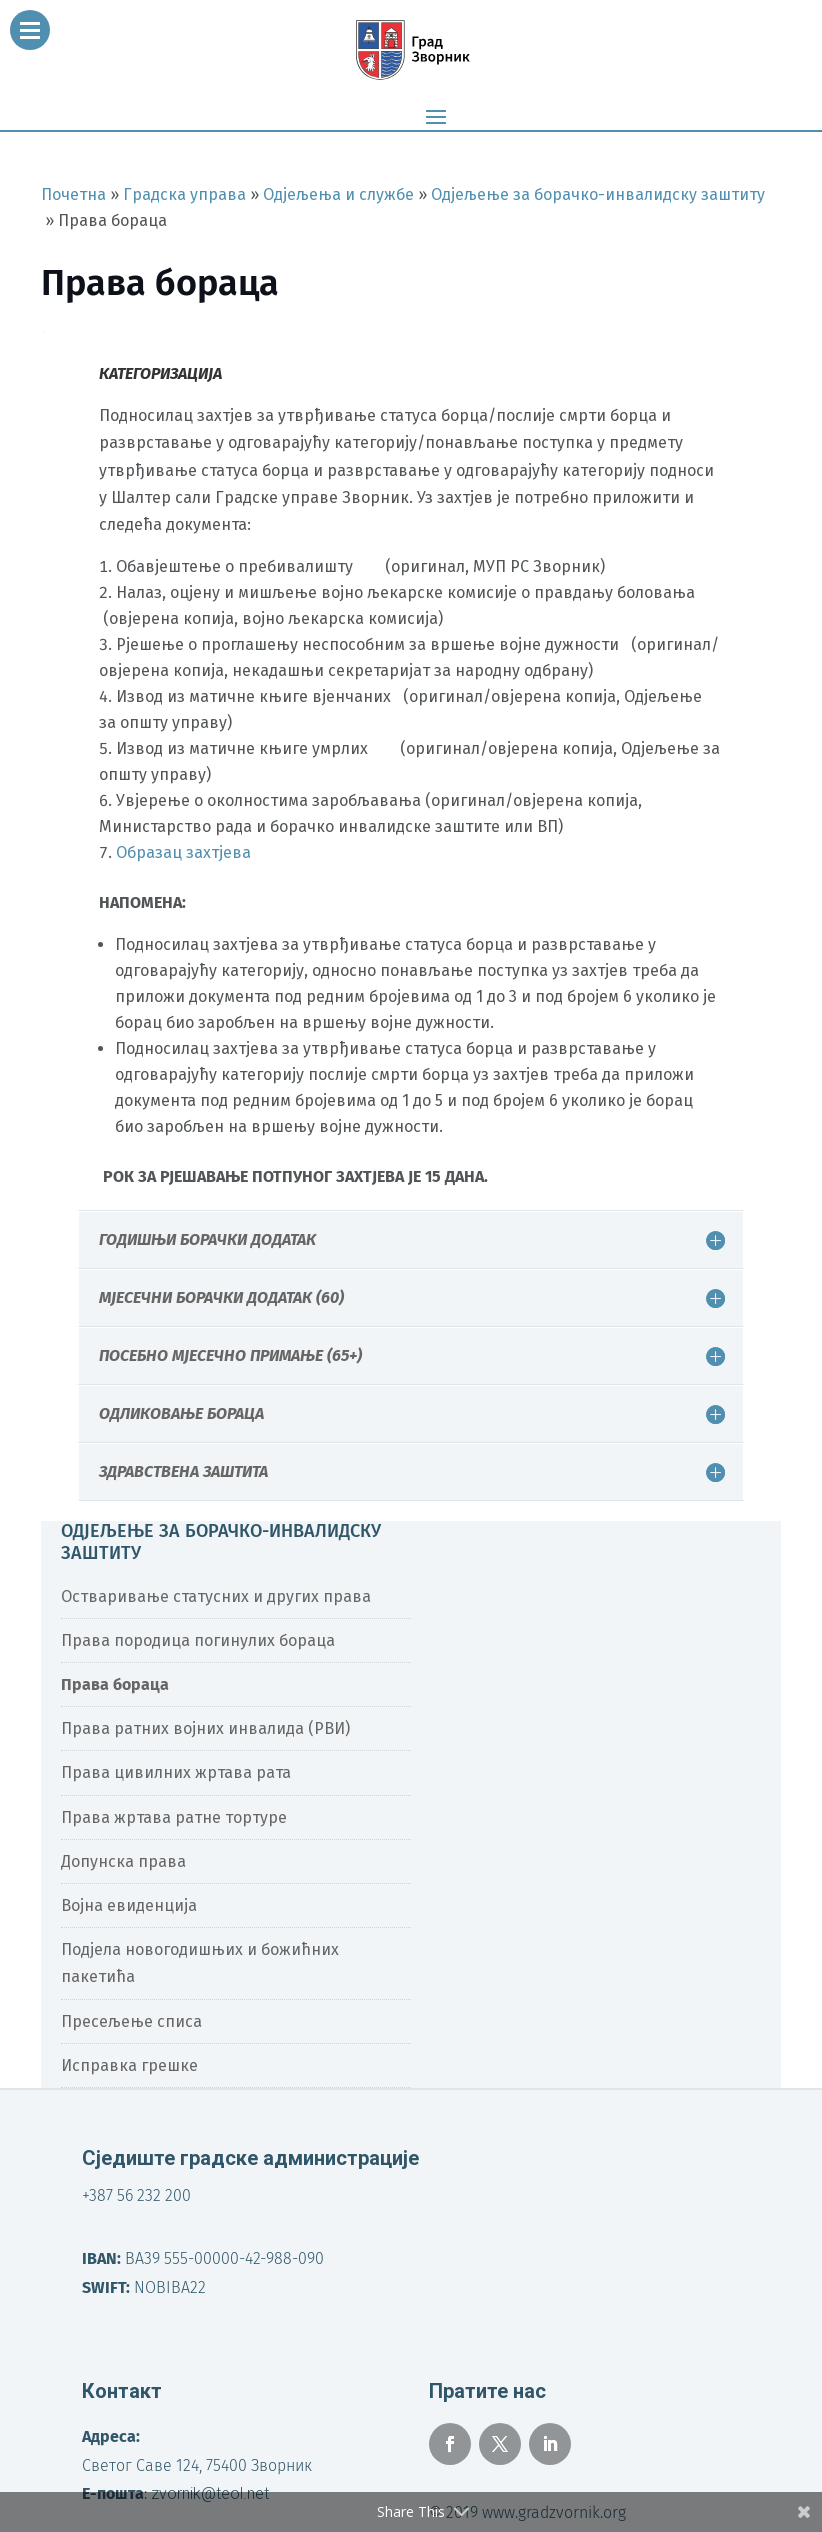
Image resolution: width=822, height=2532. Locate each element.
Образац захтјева (183, 852)
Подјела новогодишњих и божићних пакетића (200, 1963)
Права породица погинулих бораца (198, 1640)
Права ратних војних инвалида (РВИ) (205, 1728)
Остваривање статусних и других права (216, 1596)
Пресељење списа (131, 2021)
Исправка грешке (129, 2065)
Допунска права (123, 1861)
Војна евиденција (129, 1905)
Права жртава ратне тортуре (174, 1817)
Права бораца (115, 1684)
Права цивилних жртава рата (176, 1772)
